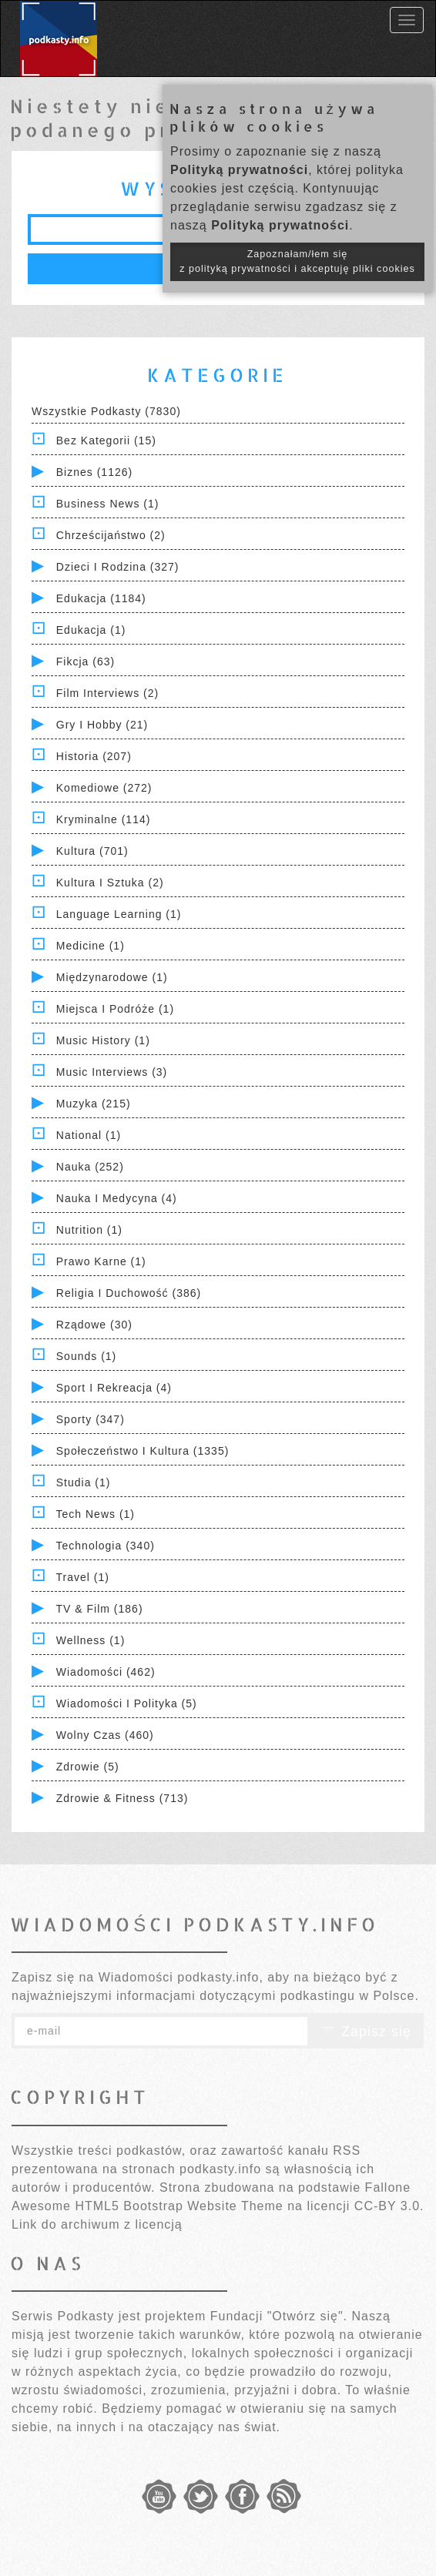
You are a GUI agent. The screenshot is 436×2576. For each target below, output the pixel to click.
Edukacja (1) (91, 630)
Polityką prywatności (239, 169)
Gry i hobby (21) (102, 725)
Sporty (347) (90, 1419)
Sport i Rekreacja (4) (114, 1388)
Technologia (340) (105, 1545)
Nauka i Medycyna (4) (116, 1198)
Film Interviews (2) (107, 693)
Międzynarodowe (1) (112, 977)
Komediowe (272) (104, 788)
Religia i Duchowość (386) (128, 1293)
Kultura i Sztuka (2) (110, 882)
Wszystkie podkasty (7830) (106, 411)
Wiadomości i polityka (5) (126, 1703)
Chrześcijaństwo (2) (111, 535)
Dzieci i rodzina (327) (117, 567)
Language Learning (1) (119, 914)
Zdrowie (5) (87, 1766)
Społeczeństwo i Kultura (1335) (143, 1451)
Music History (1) (103, 1040)
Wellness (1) (91, 1640)
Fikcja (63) (85, 661)
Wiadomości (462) (106, 1672)
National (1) (88, 1135)
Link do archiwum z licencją (97, 2224)
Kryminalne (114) (103, 819)
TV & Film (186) (99, 1609)
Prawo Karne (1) (101, 1261)
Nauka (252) (90, 1167)
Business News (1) (107, 503)
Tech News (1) (95, 1514)
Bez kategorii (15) (106, 440)
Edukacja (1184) (101, 598)
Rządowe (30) (94, 1324)
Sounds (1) (86, 1356)
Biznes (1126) (94, 472)
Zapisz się (365, 2031)
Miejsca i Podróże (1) (115, 1009)
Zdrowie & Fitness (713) (122, 1798)
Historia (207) (94, 756)
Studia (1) (83, 1482)
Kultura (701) (92, 851)
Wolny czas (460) (105, 1735)
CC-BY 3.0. (389, 2206)
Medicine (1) (90, 946)
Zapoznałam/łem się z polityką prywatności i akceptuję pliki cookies (297, 261)
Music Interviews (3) (111, 1072)
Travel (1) (82, 1577)
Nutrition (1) (89, 1230)
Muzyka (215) (93, 1103)
